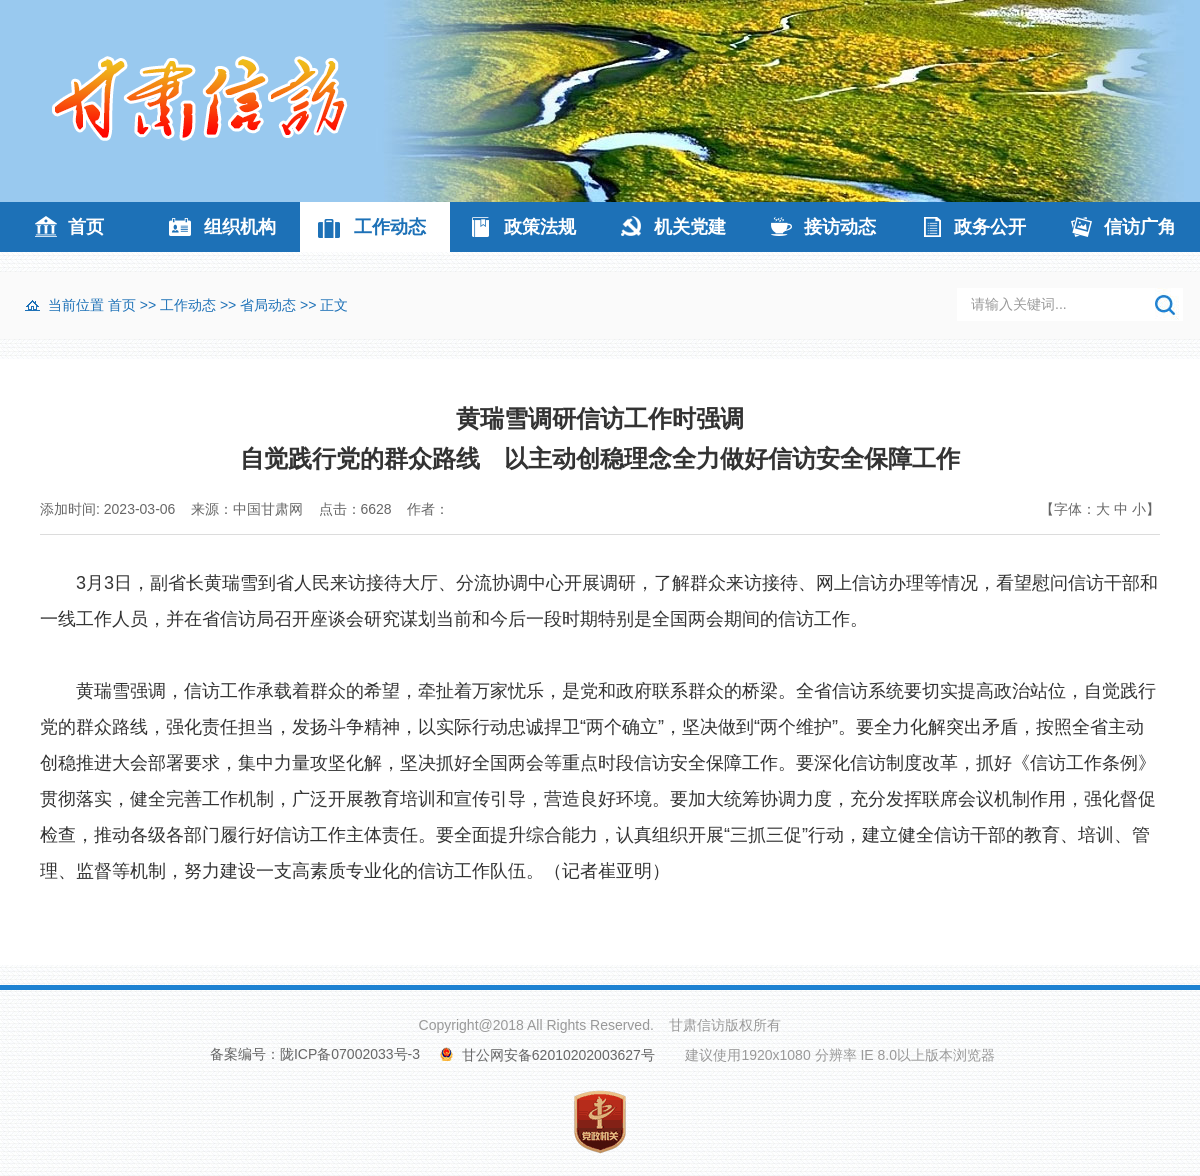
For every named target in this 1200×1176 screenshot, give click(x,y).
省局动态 (268, 305)
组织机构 (240, 227)
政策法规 (540, 227)
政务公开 (990, 227)
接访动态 (840, 227)
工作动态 (390, 227)
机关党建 (690, 227)
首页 (86, 227)
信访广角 (1140, 227)
